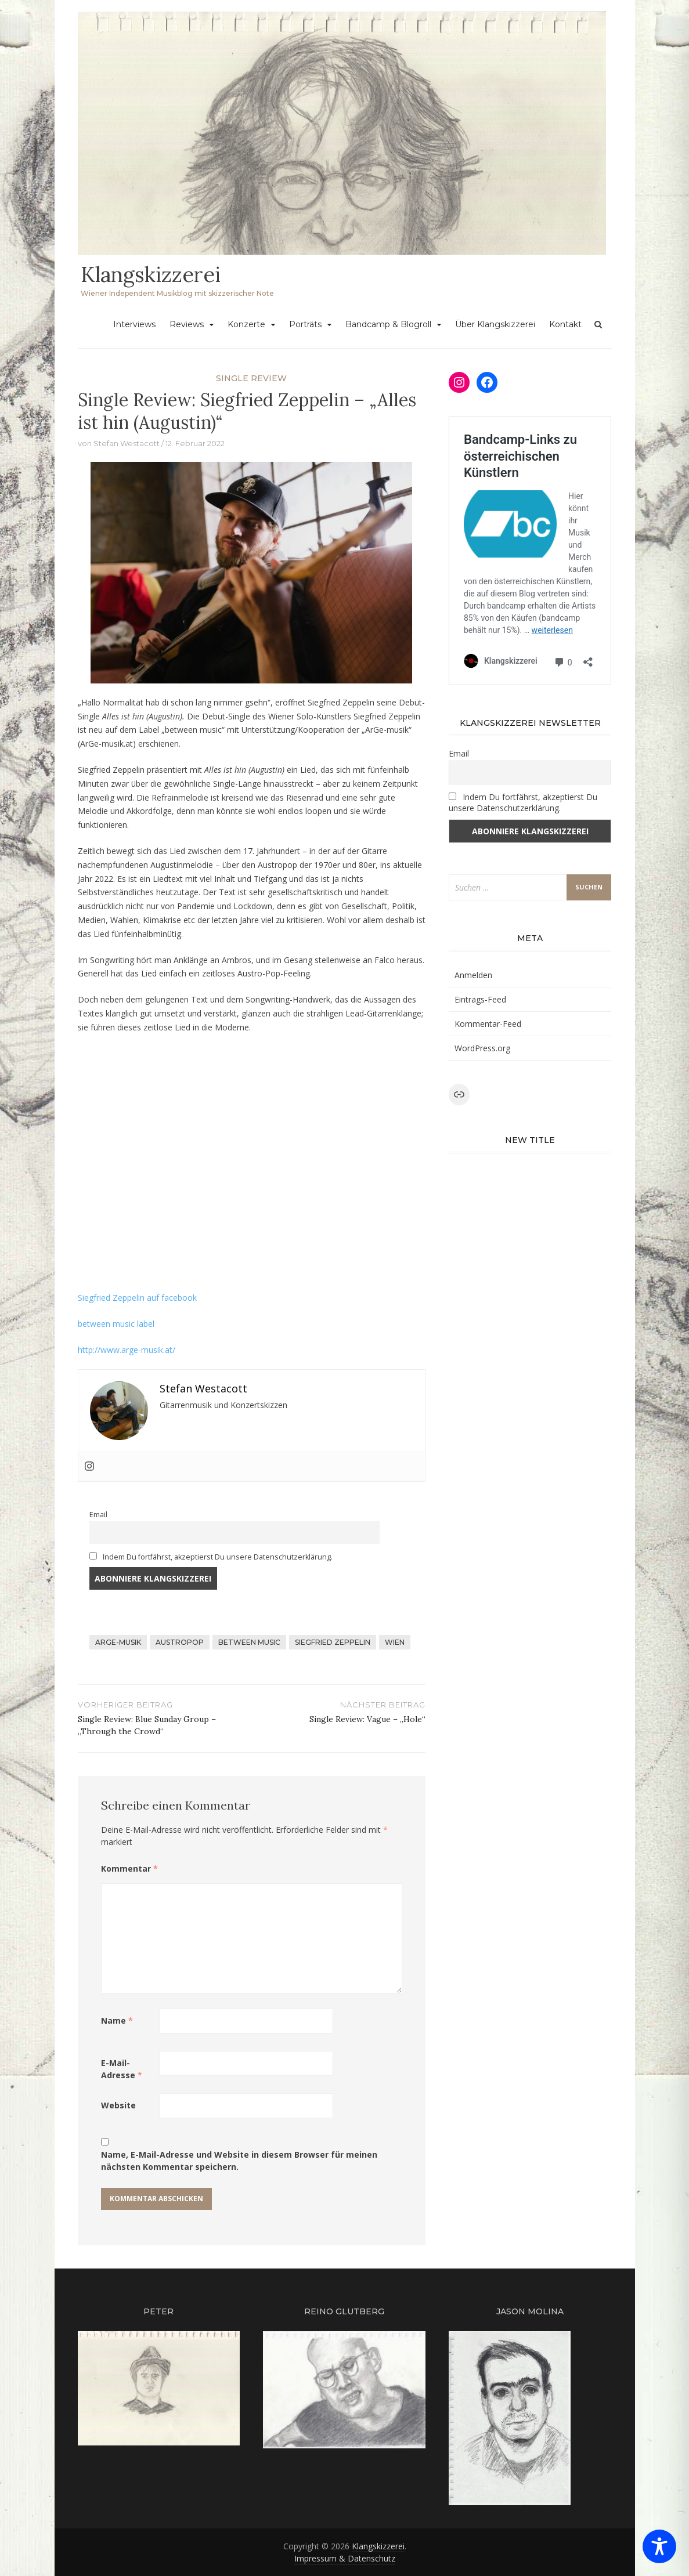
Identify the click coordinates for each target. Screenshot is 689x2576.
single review (251, 378)
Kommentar (129, 1868)
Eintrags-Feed (480, 999)
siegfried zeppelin (332, 1642)
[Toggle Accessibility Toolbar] (659, 2546)
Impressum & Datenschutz (344, 2558)
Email (98, 1514)
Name (117, 2020)
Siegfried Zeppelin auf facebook (137, 1297)
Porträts (305, 324)
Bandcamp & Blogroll (388, 324)
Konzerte (246, 324)
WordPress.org (482, 1048)
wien (395, 1642)
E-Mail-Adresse (121, 2069)
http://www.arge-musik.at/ (126, 1349)
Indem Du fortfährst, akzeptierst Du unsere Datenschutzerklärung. (211, 1557)
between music (249, 1642)
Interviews (134, 324)
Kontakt (565, 324)
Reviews (186, 324)
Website (118, 2105)
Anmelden (473, 975)
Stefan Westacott (126, 443)
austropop (180, 1642)
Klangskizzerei (151, 274)
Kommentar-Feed (487, 1023)
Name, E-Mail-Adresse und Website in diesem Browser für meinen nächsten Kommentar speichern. (239, 2160)
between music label (116, 1323)
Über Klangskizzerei (495, 324)
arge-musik (118, 1642)
